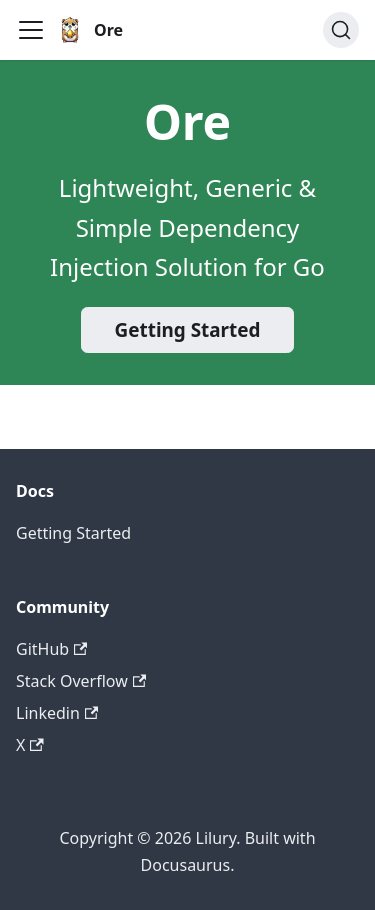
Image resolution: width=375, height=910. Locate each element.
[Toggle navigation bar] (31, 30)
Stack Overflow (81, 681)
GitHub (51, 649)
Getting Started (188, 330)
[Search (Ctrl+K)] (341, 30)
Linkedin (57, 713)
